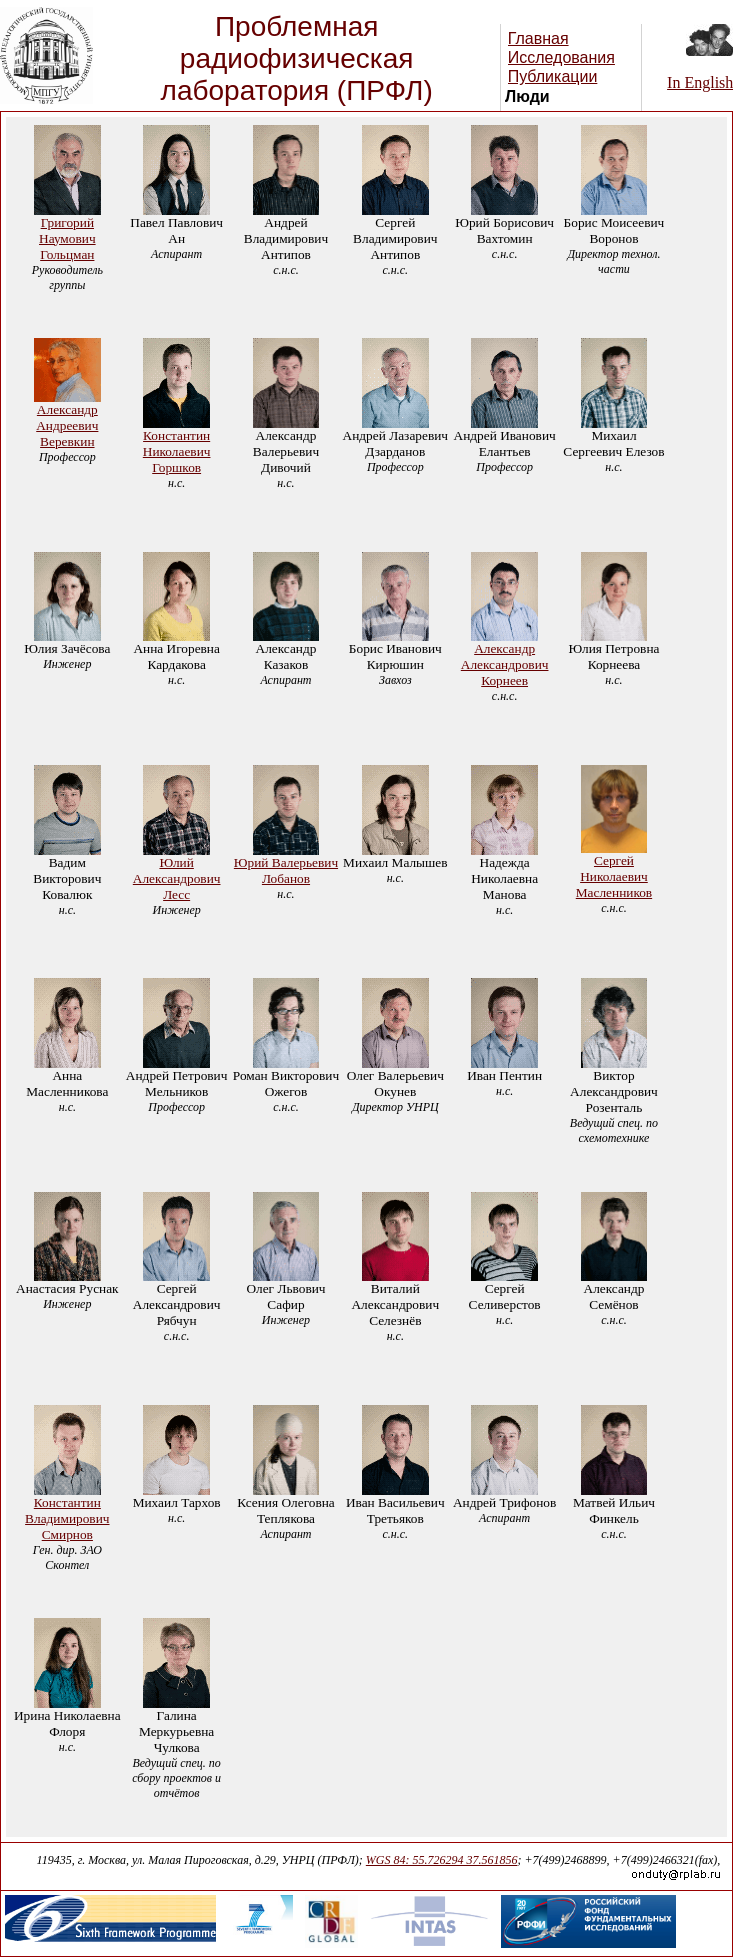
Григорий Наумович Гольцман (67, 238)
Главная (538, 38)
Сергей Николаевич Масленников (614, 876)
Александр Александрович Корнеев (505, 664)
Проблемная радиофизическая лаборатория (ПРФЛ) (297, 58)
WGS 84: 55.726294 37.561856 (442, 1860)
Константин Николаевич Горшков (177, 451)
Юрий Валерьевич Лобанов (286, 870)
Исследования (561, 57)
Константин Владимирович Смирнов (67, 1518)
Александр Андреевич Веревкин (67, 425)
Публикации (553, 76)
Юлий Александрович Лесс (177, 878)
